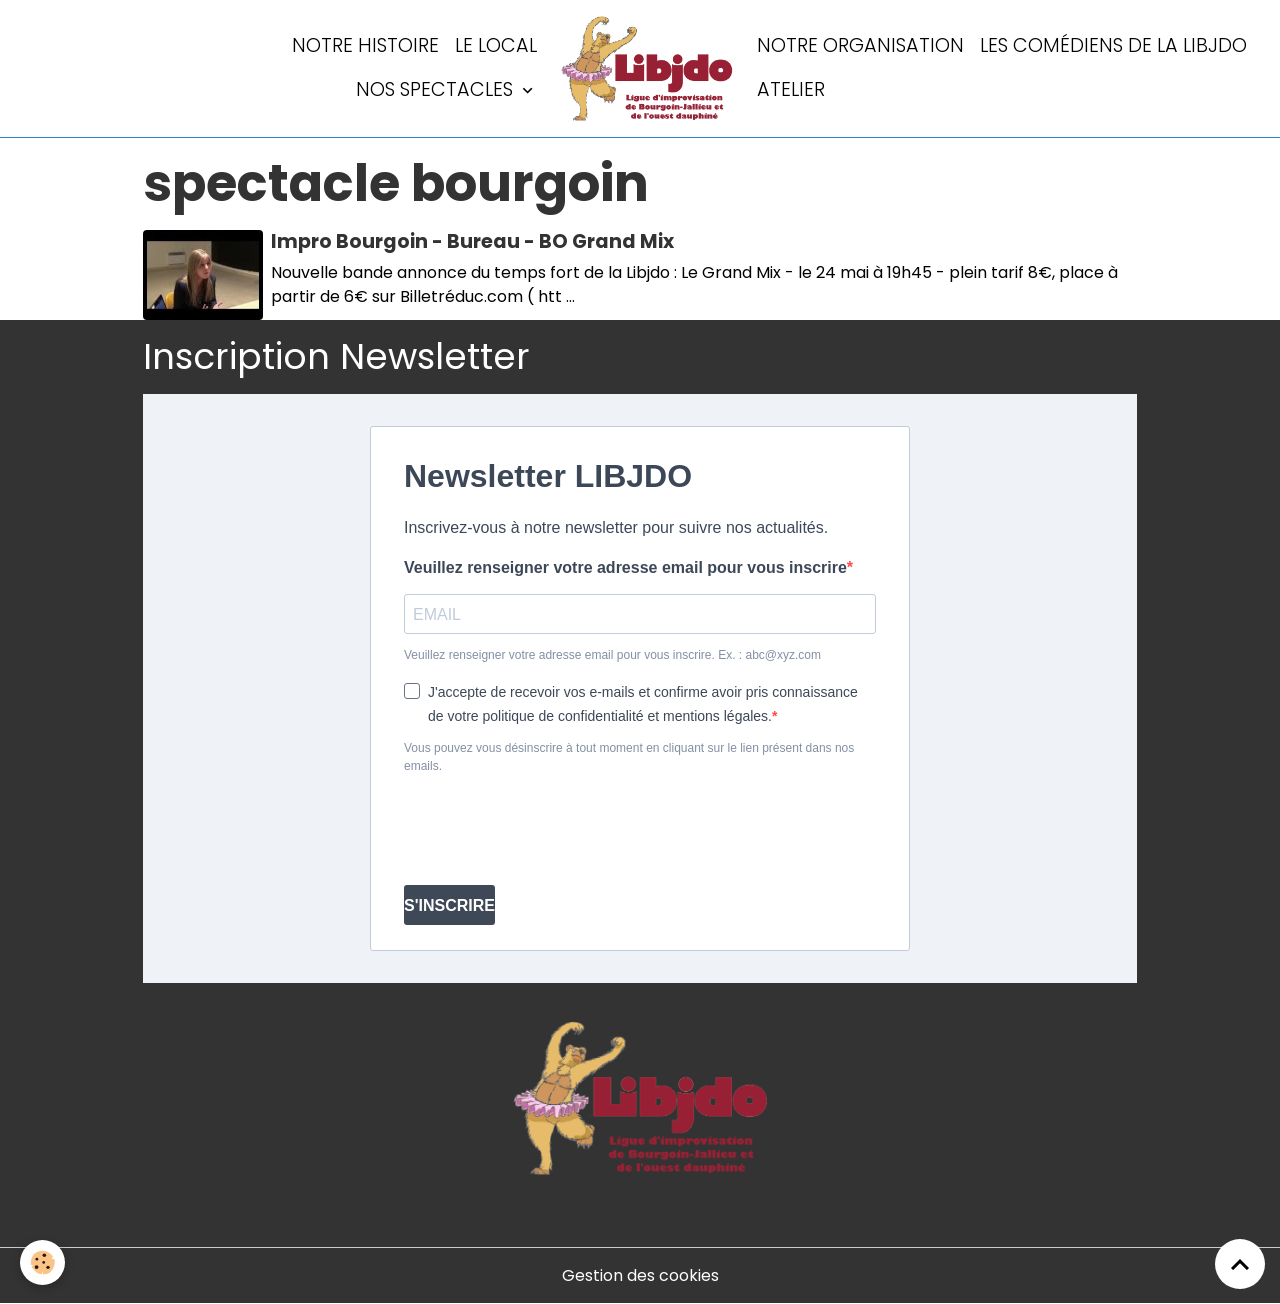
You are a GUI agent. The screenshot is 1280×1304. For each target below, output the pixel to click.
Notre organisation (860, 45)
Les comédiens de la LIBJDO (1113, 45)
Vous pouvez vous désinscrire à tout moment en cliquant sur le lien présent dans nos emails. (629, 757)
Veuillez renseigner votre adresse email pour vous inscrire (625, 567)
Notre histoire (365, 45)
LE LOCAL (496, 45)
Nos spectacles (437, 89)
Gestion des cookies (640, 1275)
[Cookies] (42, 1262)
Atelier (791, 89)
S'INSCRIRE (449, 905)
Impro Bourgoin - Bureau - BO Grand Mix (472, 241)
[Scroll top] (1240, 1264)
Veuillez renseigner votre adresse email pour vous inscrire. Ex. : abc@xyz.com (612, 655)
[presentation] (556, 830)
